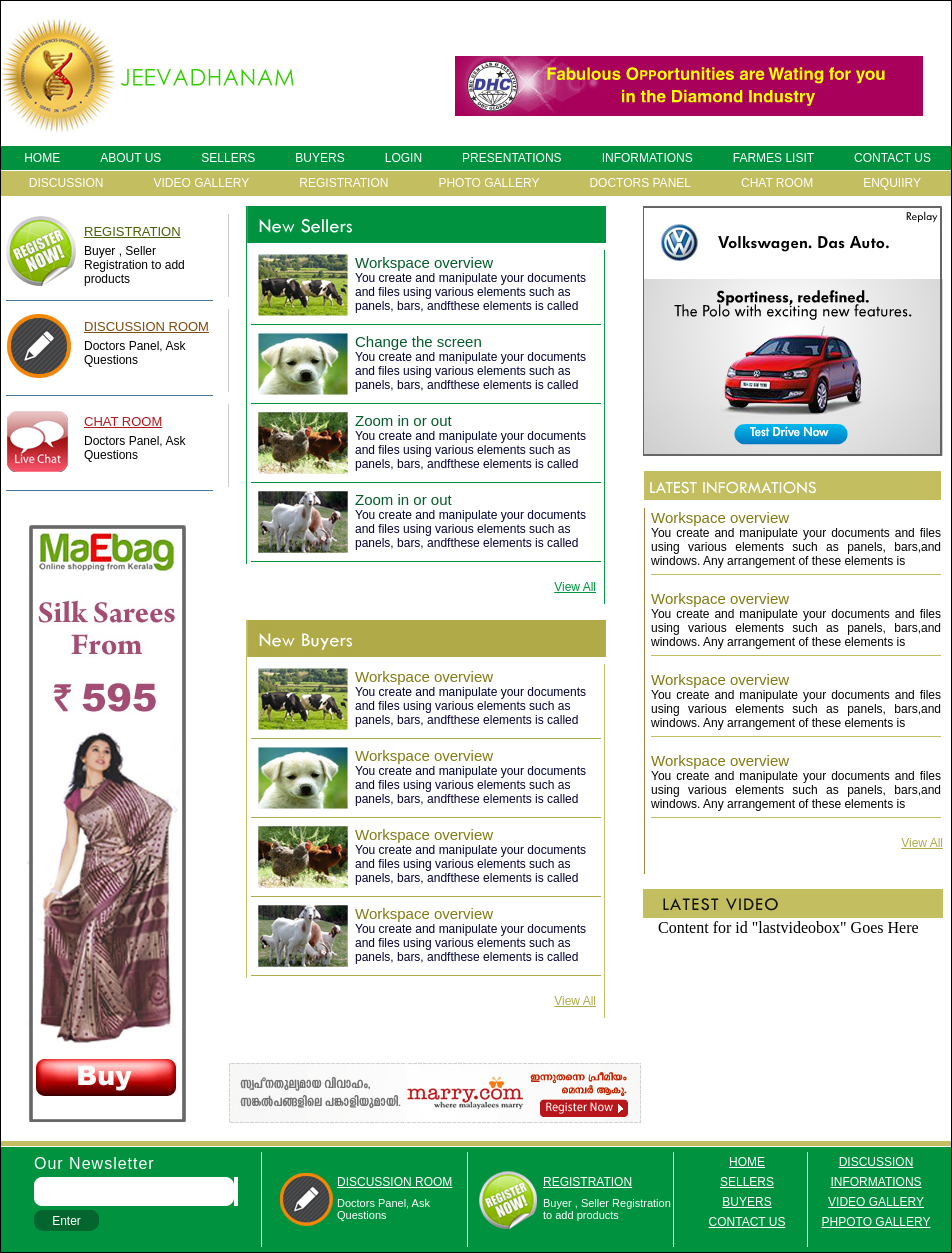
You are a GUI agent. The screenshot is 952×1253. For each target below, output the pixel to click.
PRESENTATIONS (512, 158)
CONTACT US (892, 158)
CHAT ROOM (777, 183)
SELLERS (228, 158)
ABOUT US (130, 158)
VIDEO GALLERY (202, 183)
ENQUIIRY (892, 183)
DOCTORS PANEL (640, 183)
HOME (42, 158)
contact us (747, 1222)
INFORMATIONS (647, 158)
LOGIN (403, 158)
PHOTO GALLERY (488, 183)
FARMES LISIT (773, 158)
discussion (876, 1162)
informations (875, 1182)
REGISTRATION (343, 183)
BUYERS (319, 158)
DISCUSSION (66, 183)
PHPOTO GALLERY (876, 1222)
